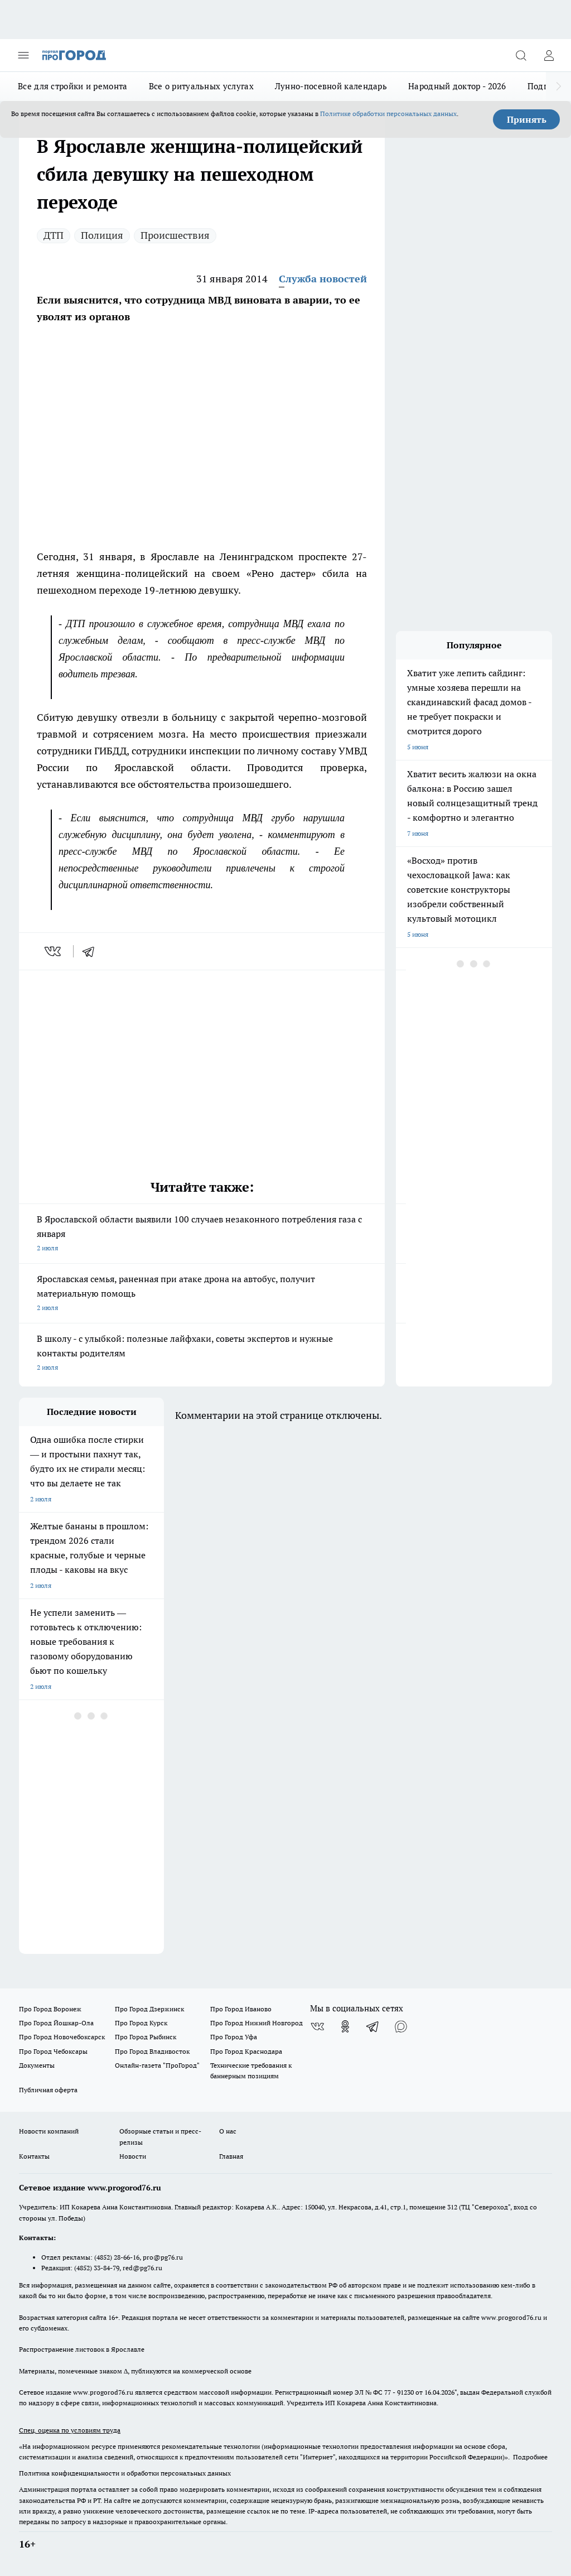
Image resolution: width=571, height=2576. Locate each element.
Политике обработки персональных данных (388, 113)
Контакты (34, 2156)
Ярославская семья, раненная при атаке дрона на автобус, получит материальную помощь (202, 1294)
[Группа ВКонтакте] (317, 2026)
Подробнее (530, 2457)
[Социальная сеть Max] (401, 2026)
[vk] (54, 951)
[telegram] (92, 951)
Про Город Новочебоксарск (62, 2037)
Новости (132, 2156)
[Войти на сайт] (549, 55)
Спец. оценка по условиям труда (69, 2430)
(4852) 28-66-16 (116, 2257)
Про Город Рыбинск (145, 2037)
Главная (231, 2156)
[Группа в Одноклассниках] (345, 2026)
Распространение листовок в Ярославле (81, 2349)
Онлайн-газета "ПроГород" (157, 2065)
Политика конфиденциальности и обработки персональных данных (125, 2473)
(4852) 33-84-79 (96, 2268)
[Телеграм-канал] (373, 2026)
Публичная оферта (48, 2090)
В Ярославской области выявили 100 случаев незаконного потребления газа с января (202, 1234)
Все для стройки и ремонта (73, 86)
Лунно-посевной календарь (331, 86)
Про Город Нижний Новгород (256, 2023)
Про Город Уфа (233, 2037)
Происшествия (175, 235)
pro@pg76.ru (163, 2257)
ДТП (53, 235)
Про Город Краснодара (246, 2051)
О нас (227, 2131)
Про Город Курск (141, 2023)
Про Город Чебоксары (53, 2051)
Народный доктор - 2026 (457, 86)
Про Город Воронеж (50, 2009)
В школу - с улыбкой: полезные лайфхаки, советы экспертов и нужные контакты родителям (202, 1354)
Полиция (102, 235)
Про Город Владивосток (152, 2051)
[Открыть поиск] (521, 55)
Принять (526, 119)
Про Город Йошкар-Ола (56, 2023)
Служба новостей (323, 278)
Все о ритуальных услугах (201, 86)
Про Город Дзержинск (149, 2009)
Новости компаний (49, 2131)
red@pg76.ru (142, 2268)
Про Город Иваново (241, 2009)
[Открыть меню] (23, 55)
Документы (37, 2065)
